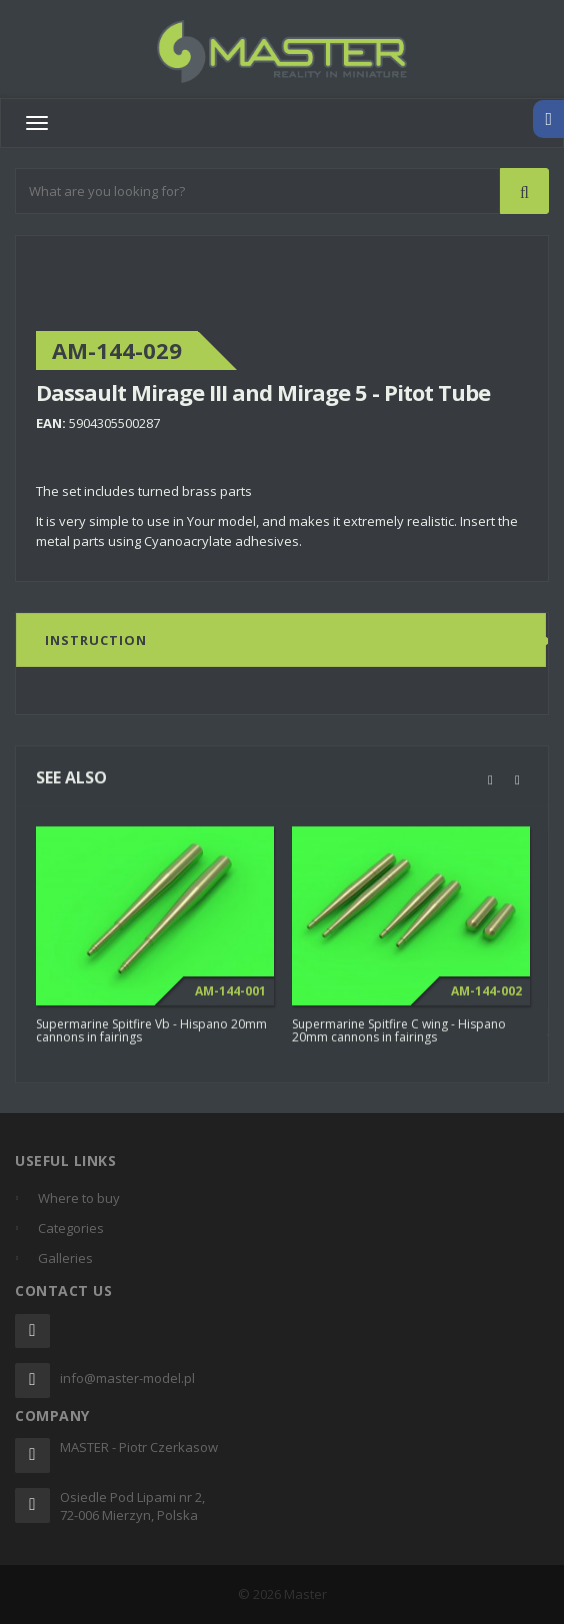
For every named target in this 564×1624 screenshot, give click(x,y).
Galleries (65, 1258)
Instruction (96, 640)
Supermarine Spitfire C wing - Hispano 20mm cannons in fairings (399, 1040)
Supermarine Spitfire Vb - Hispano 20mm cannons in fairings (151, 1040)
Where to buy (79, 1198)
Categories (71, 1228)
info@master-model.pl (127, 1378)
